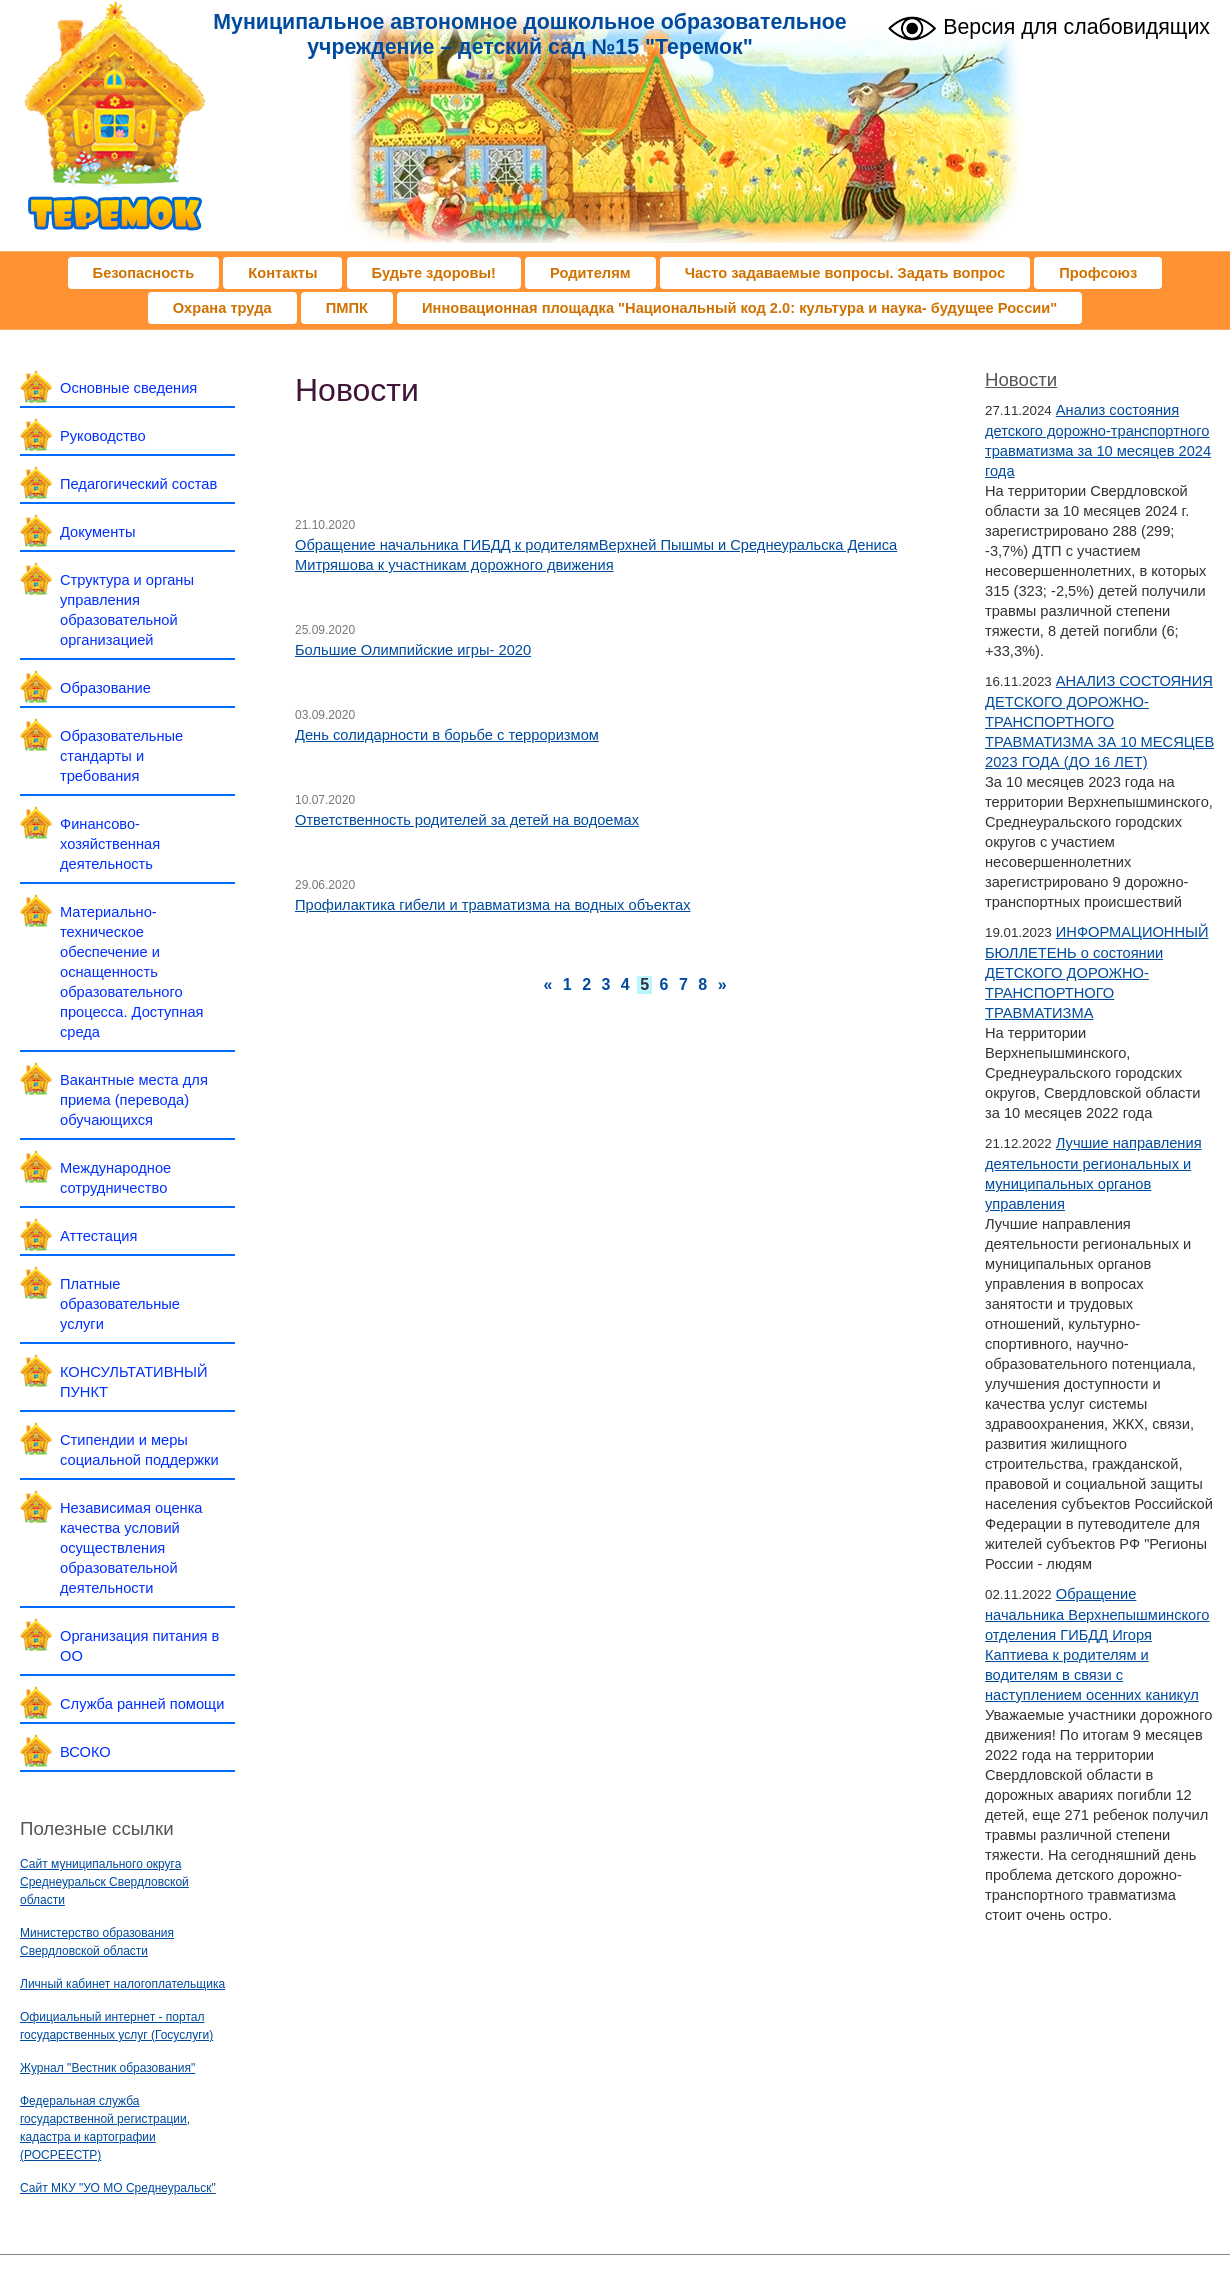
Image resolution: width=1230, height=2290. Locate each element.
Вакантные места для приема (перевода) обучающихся (134, 1100)
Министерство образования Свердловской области (97, 1942)
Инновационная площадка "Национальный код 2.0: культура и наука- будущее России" (739, 308)
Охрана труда (222, 308)
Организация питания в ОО (139, 1646)
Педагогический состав (138, 484)
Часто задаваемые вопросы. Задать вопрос (845, 273)
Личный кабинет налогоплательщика (122, 1984)
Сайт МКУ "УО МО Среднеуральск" (118, 2188)
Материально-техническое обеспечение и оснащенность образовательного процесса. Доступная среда (131, 972)
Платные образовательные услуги (120, 1304)
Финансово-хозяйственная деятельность (110, 844)
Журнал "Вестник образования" (107, 2068)
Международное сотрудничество (115, 1178)
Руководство (103, 436)
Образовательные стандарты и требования (121, 756)
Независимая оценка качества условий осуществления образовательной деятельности (131, 1548)
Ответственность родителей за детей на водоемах (467, 820)
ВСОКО (85, 1752)
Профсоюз (1098, 273)
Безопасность (144, 273)
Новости (1021, 379)
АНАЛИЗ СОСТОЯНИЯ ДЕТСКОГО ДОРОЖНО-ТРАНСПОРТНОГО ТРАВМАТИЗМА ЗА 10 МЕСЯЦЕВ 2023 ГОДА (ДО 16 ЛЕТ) (1099, 721)
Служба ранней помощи (142, 1704)
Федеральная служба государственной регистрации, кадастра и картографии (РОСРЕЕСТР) (105, 2128)
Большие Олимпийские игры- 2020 (413, 650)
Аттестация (98, 1236)
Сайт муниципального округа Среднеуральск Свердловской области (104, 1882)
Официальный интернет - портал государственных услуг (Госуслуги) (116, 2026)
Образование (105, 688)
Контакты (282, 273)
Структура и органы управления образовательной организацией (127, 610)
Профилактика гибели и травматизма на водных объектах (493, 905)
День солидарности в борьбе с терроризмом (447, 735)
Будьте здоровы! (434, 273)
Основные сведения (128, 388)
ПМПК (347, 308)
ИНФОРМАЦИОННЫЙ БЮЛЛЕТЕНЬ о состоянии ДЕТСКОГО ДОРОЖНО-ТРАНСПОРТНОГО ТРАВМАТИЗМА (1097, 972)
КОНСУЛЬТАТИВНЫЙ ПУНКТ (134, 1382)
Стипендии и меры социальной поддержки (139, 1450)
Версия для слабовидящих (1048, 25)
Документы (98, 532)
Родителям (590, 273)
